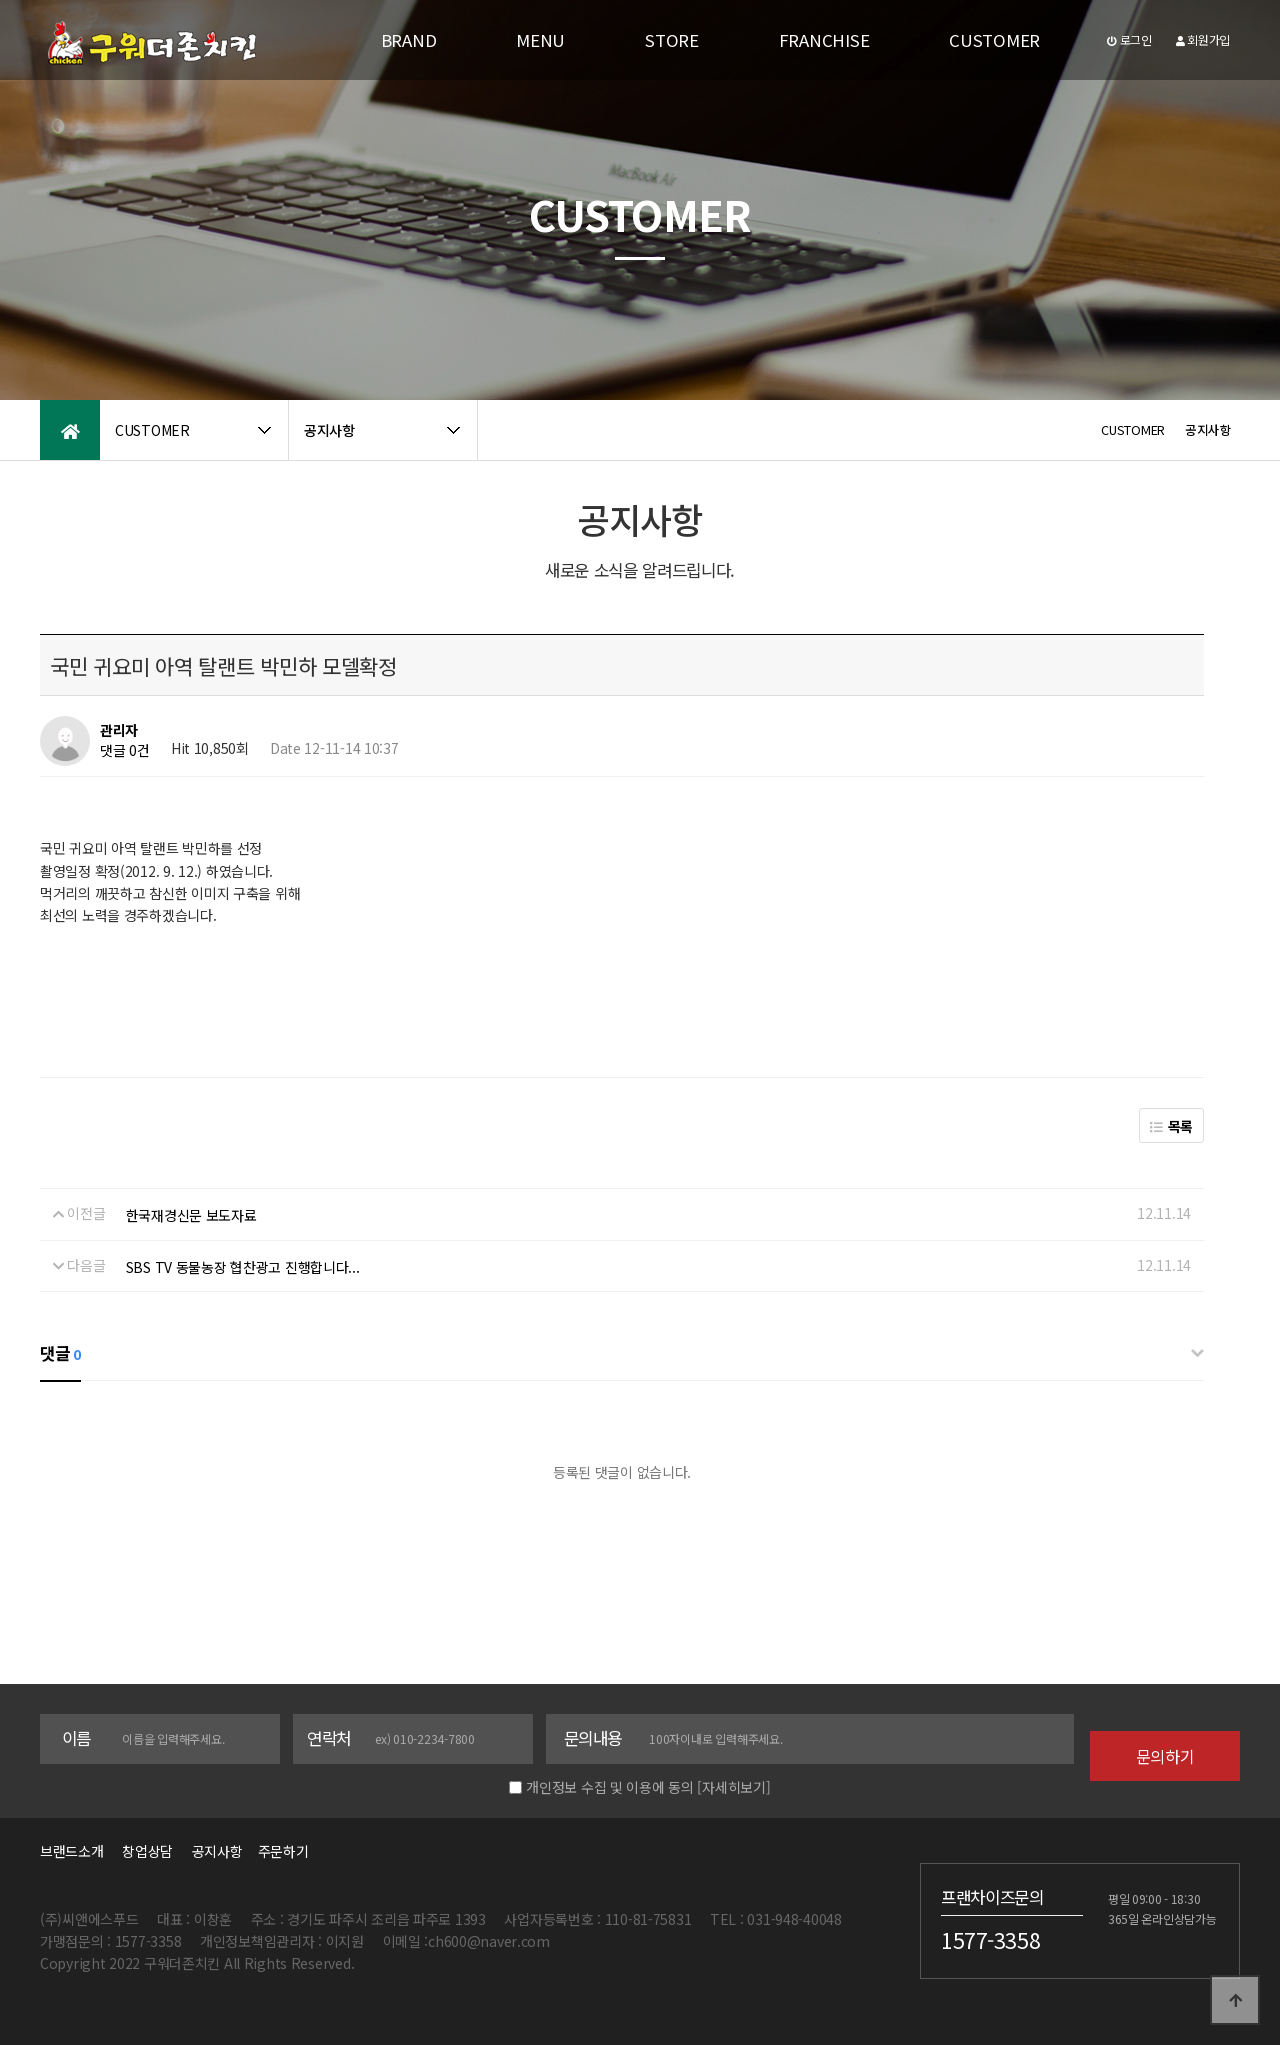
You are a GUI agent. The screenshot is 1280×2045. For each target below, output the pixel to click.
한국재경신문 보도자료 (191, 1215)
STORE (672, 40)
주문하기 (277, 1851)
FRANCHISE (824, 40)
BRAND (409, 40)
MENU (540, 40)
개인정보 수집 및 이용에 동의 (610, 1787)
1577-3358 (990, 1940)
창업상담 (147, 1851)
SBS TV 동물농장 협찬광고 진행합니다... (243, 1267)
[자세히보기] (733, 1787)
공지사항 (217, 1851)
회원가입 (1203, 39)
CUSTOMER (994, 40)
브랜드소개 (72, 1851)
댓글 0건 (125, 750)
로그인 (1129, 39)
